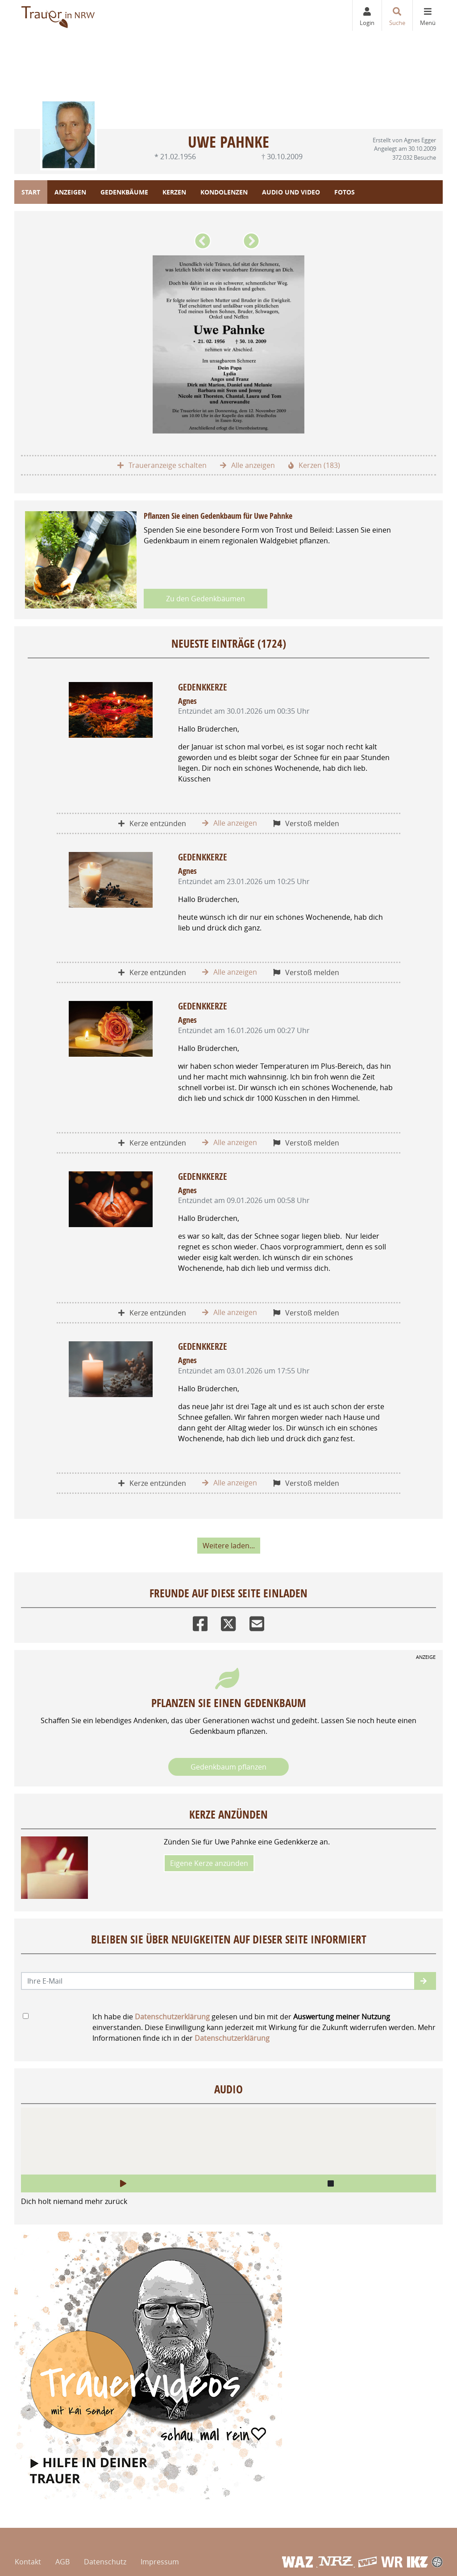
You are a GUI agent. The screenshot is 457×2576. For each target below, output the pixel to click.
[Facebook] (200, 1621)
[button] (204, 244)
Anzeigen (70, 192)
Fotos (344, 192)
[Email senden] (218, 1981)
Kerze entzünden (152, 823)
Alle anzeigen (247, 465)
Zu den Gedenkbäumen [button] (205, 599)
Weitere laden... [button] (229, 1546)
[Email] (256, 1621)
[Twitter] (228, 1621)
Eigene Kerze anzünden (209, 1863)
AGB (62, 2562)
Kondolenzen (224, 192)
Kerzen (174, 192)
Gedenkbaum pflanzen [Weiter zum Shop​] (228, 1767)
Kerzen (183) (314, 465)
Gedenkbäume (124, 192)
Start (30, 192)
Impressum (160, 2562)
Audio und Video (291, 192)
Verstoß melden (306, 823)
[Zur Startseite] (58, 15)
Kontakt (28, 2562)
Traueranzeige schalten (162, 465)
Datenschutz (105, 2562)
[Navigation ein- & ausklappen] (427, 15)
